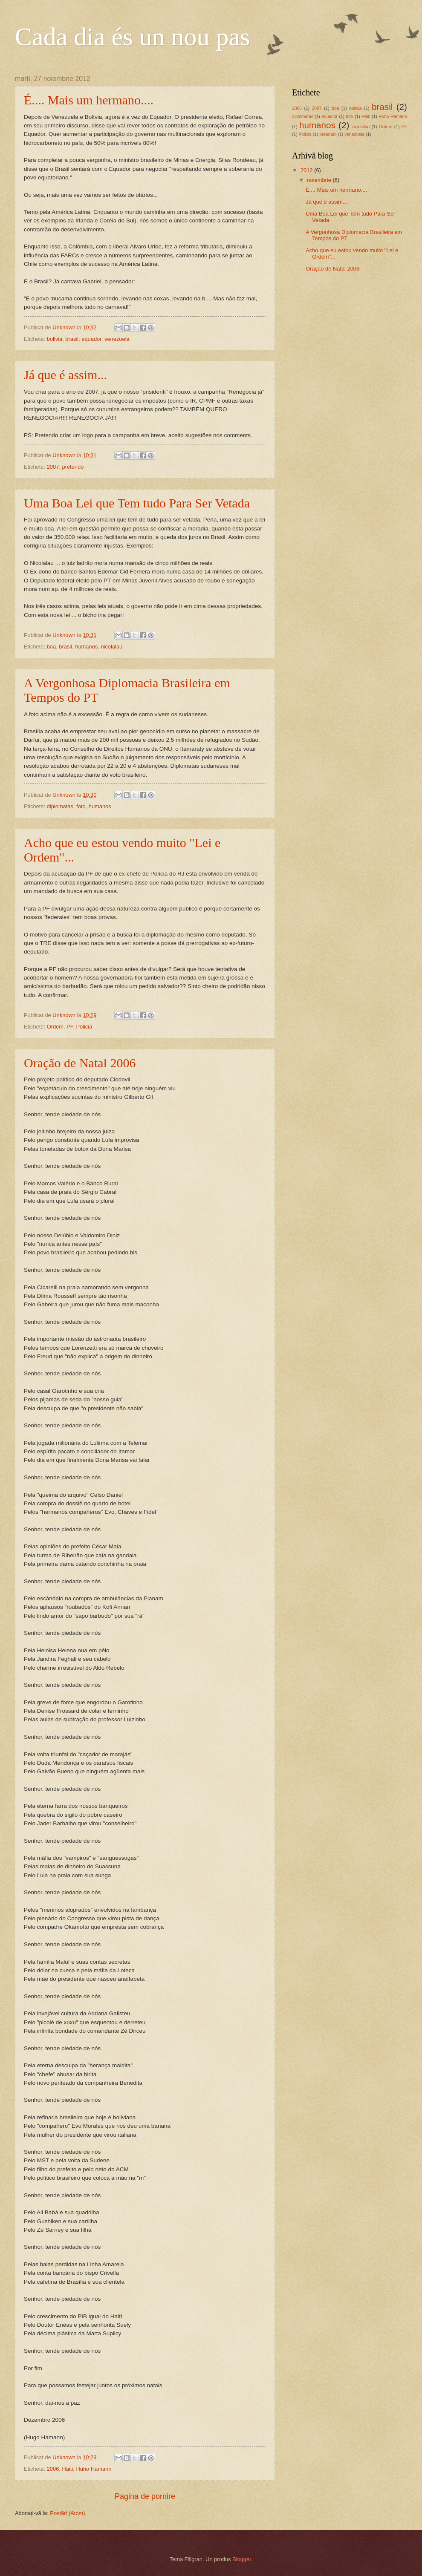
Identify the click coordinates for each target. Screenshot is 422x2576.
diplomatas (60, 806)
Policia (84, 1026)
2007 (53, 467)
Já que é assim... (65, 375)
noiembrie (319, 180)
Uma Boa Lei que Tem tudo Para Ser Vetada (137, 503)
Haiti (67, 2469)
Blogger (241, 2559)
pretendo (73, 467)
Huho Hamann (93, 2469)
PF (69, 1026)
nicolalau (111, 646)
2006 (53, 2469)
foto (80, 806)
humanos (86, 646)
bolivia (55, 339)
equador (91, 339)
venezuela (117, 339)
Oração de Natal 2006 (80, 1063)
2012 (307, 170)
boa (51, 646)
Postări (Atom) (67, 2513)
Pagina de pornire (145, 2496)
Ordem (55, 1026)
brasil (71, 339)
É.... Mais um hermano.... (88, 100)
